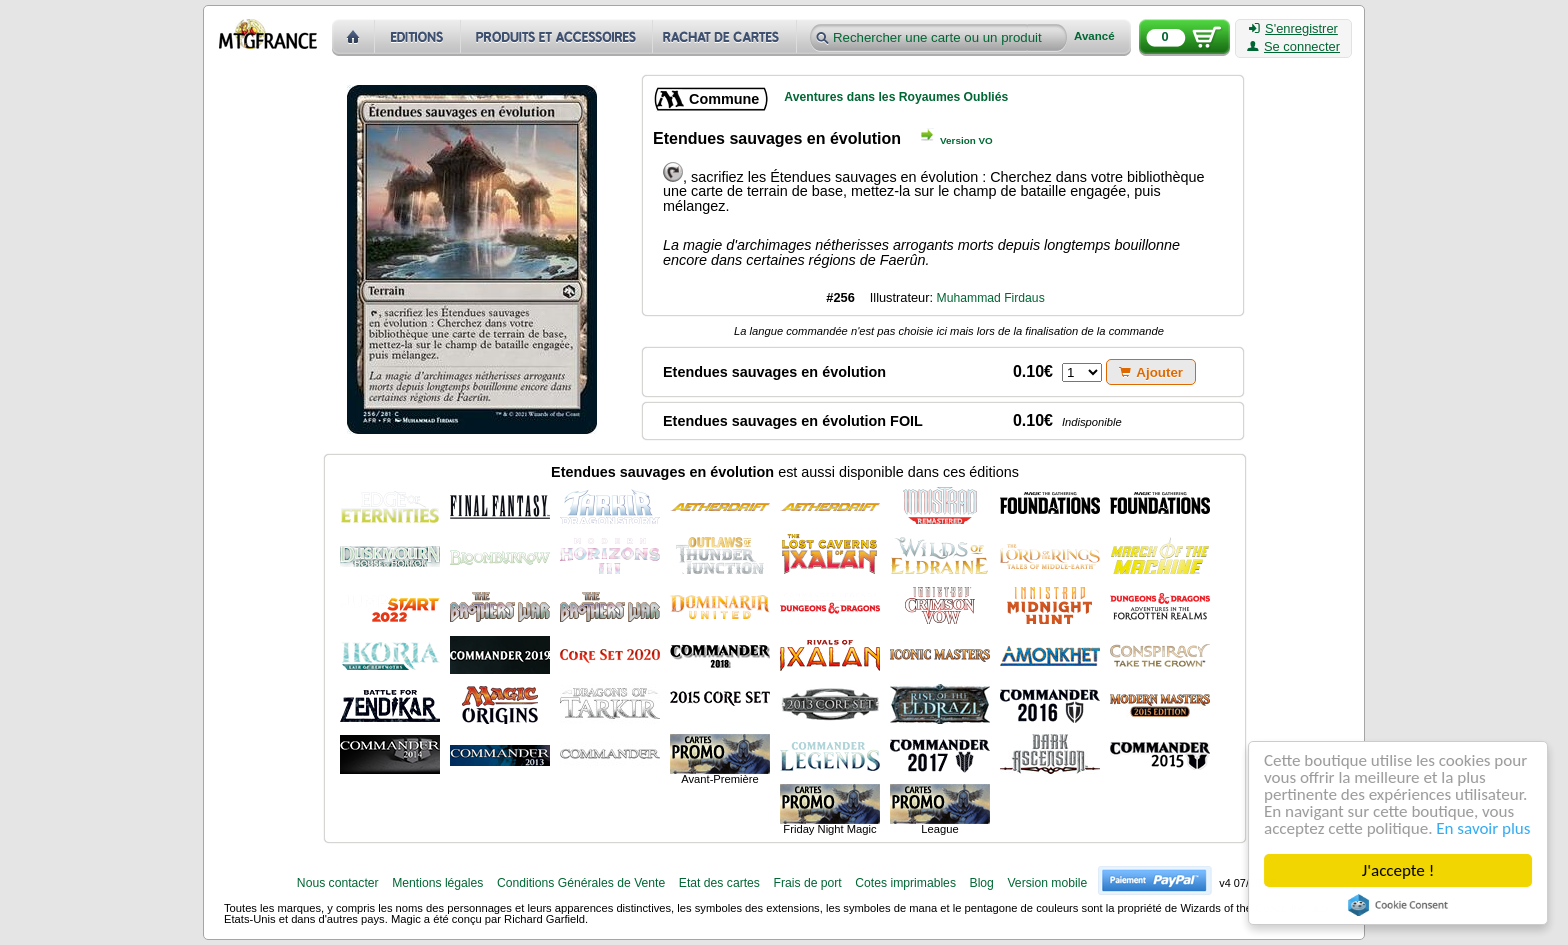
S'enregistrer (1293, 29)
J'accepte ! (1398, 870)
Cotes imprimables (905, 883)
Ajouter (1151, 372)
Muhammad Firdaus (991, 298)
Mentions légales (437, 883)
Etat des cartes (719, 883)
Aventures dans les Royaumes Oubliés (896, 97)
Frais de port (807, 883)
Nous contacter (338, 883)
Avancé (1094, 36)
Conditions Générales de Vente (581, 883)
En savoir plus (1484, 828)
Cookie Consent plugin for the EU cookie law (1398, 905)
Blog (982, 883)
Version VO (966, 140)
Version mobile (1047, 883)
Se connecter (1293, 47)
